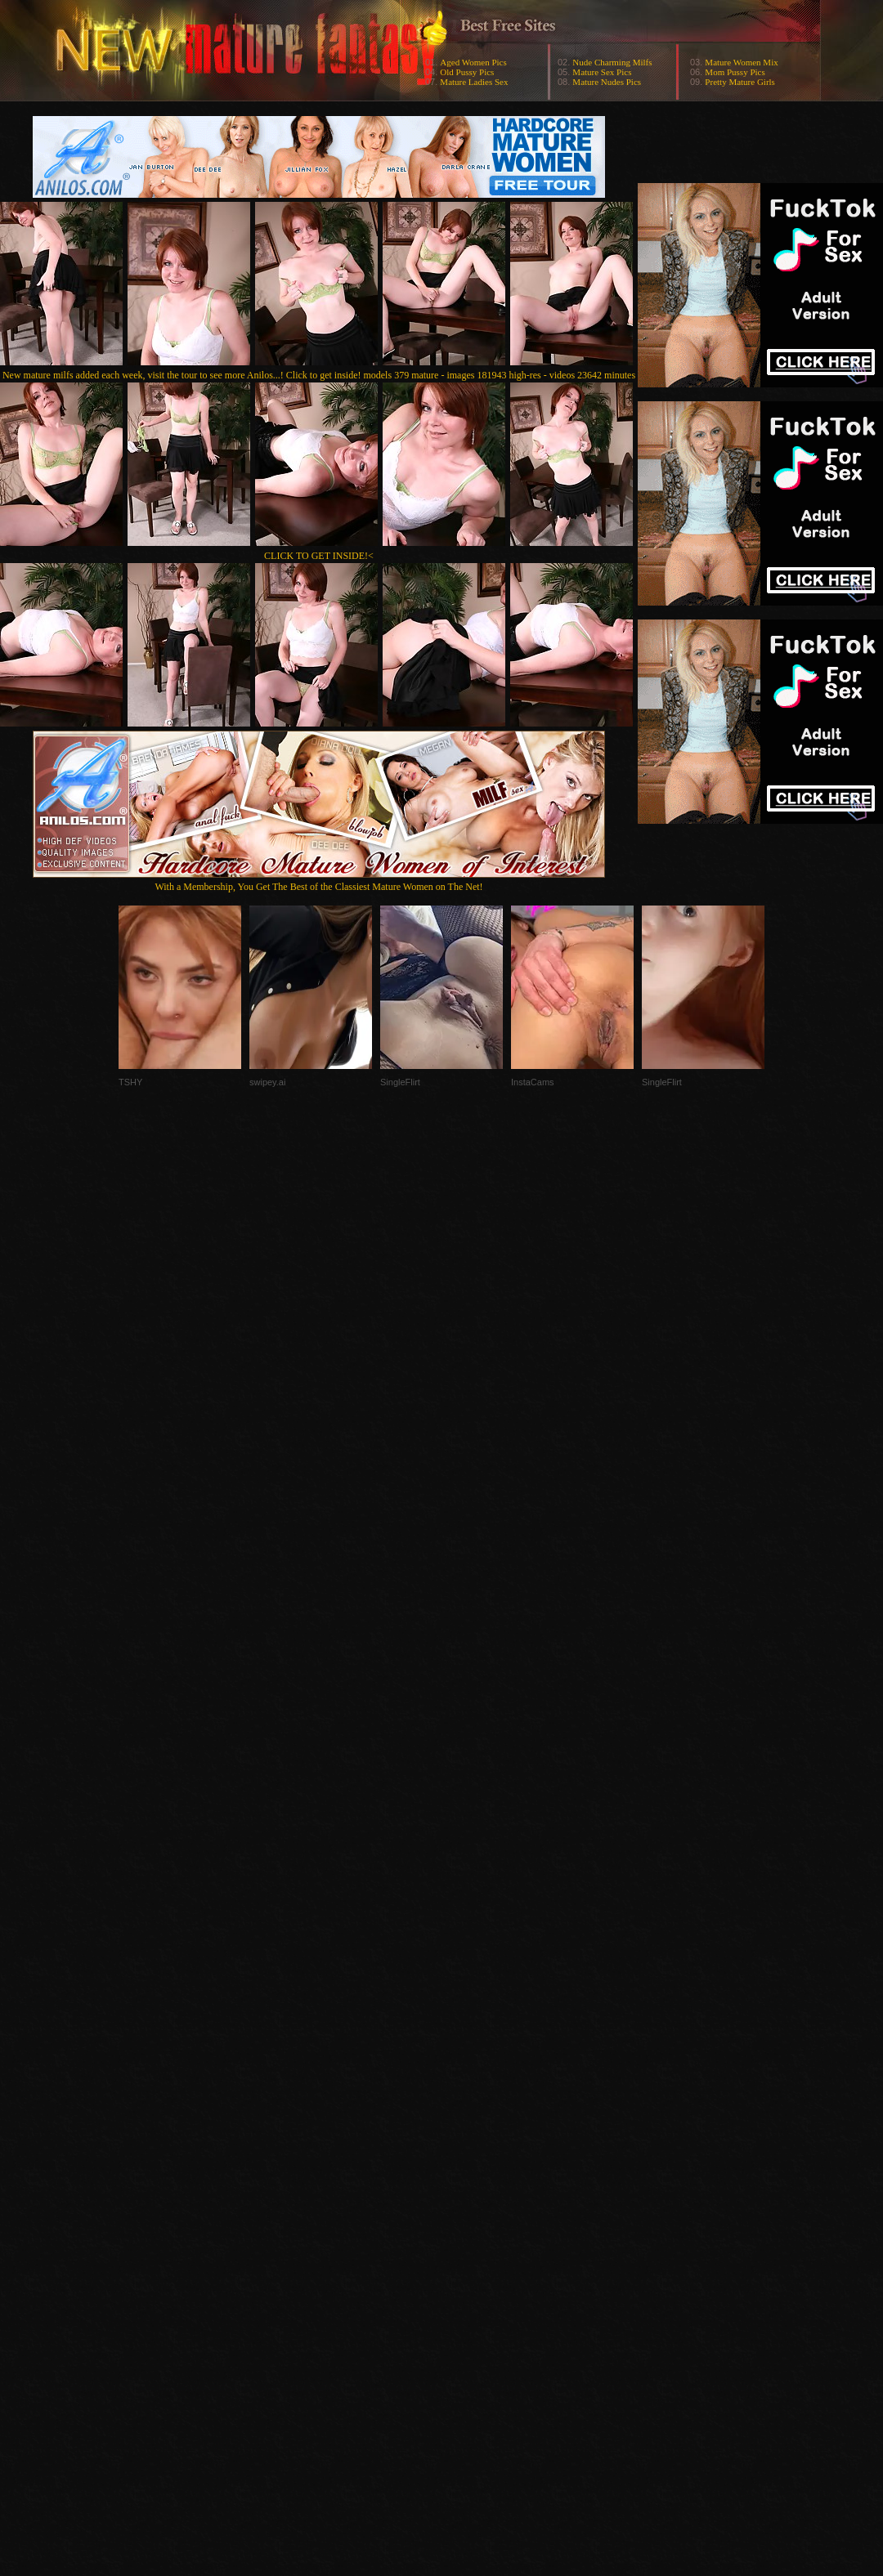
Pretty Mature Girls (740, 82)
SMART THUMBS (470, 2249)
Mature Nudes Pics (606, 82)
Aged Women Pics (473, 62)
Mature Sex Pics (601, 72)
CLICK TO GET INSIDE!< (319, 555)
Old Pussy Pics (467, 72)
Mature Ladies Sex (474, 82)
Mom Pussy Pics (734, 72)
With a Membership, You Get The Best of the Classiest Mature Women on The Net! (319, 880)
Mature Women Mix (741, 62)
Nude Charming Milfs (612, 62)
